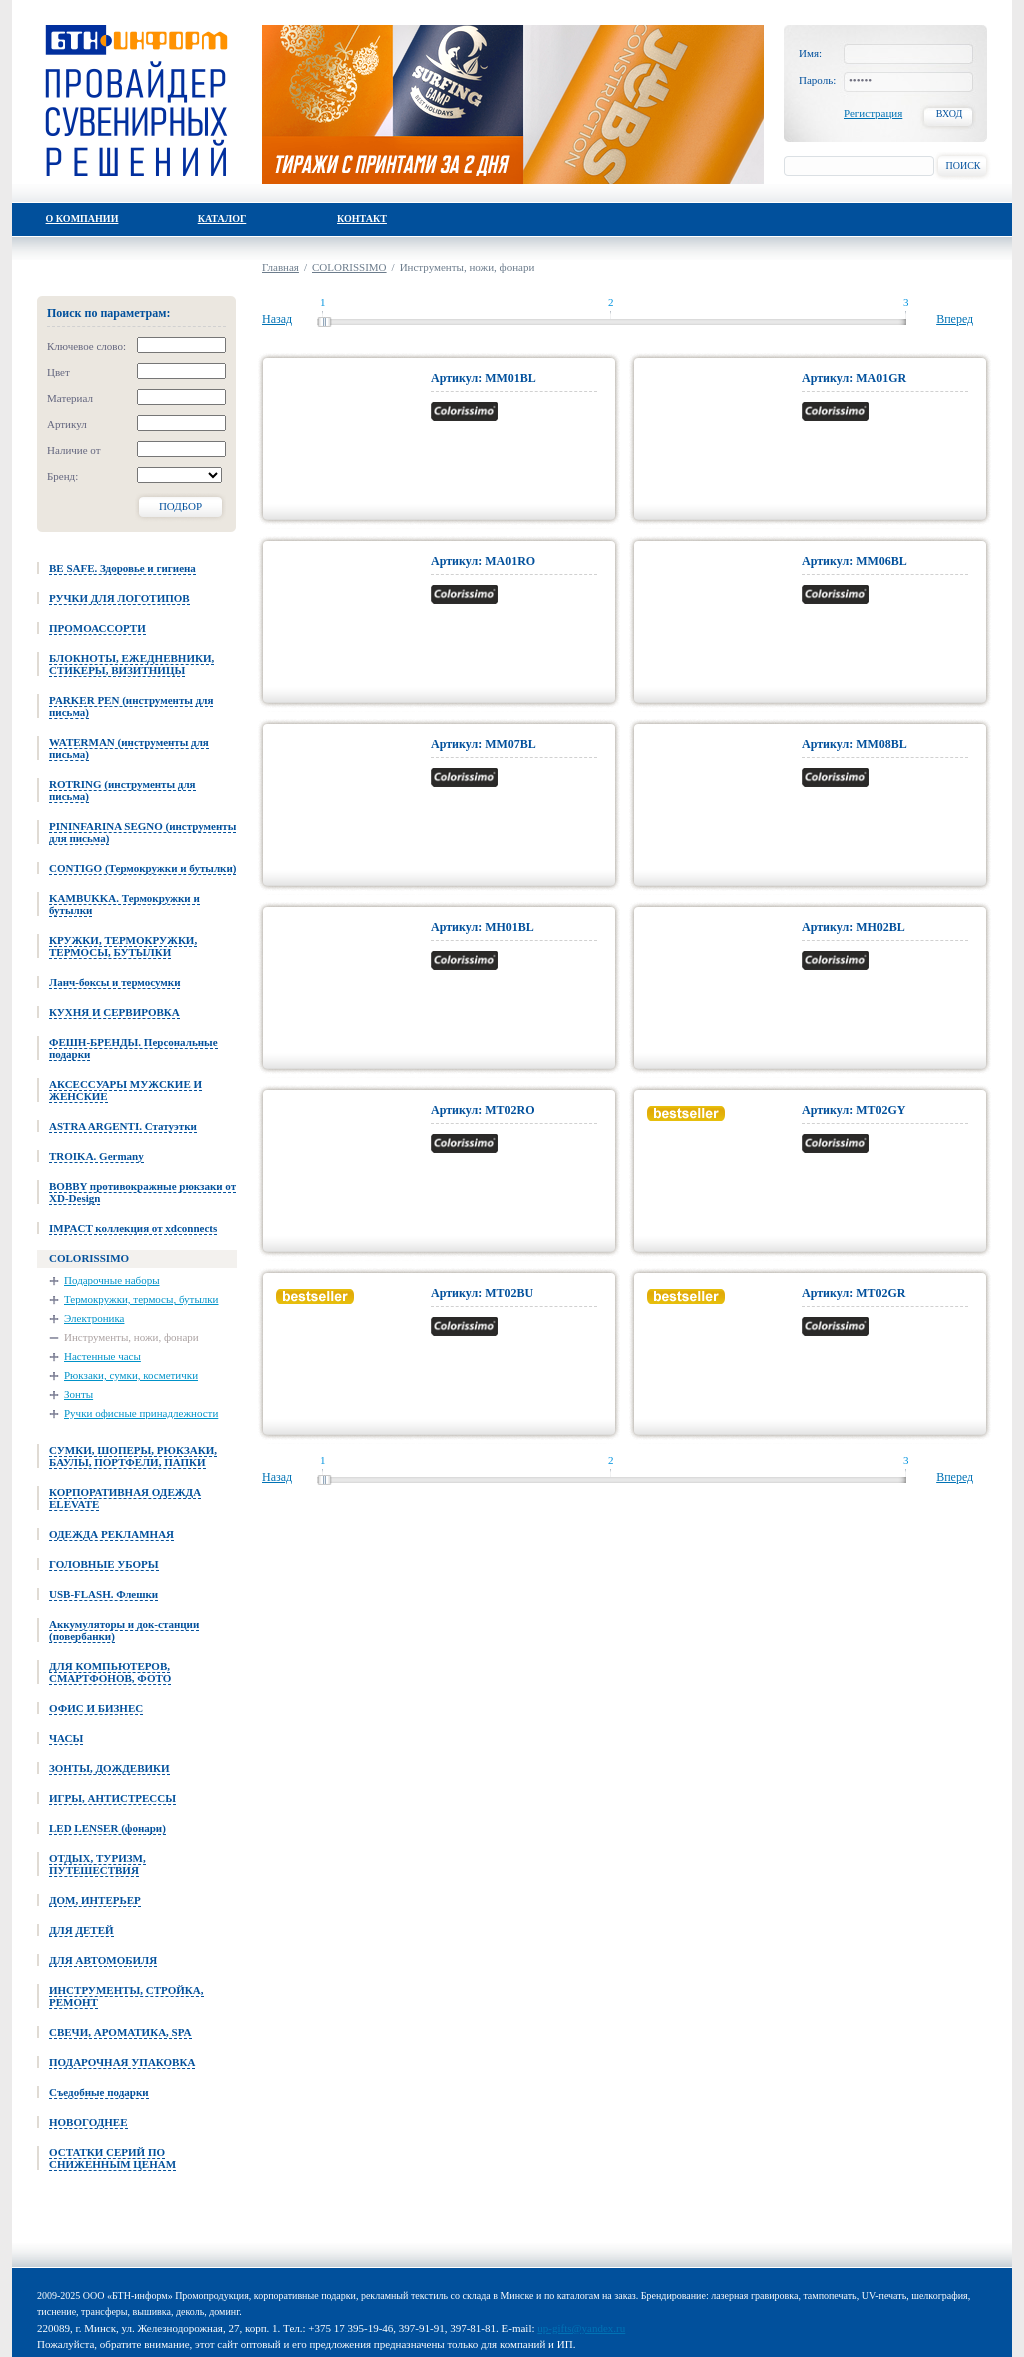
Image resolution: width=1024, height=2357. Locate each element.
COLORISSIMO (349, 267)
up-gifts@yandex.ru (581, 2328)
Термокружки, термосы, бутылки (141, 1299)
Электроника (94, 1318)
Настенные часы (102, 1356)
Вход (949, 113)
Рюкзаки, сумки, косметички (131, 1375)
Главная (280, 267)
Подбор (180, 506)
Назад (277, 319)
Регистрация (873, 113)
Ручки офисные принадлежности (141, 1413)
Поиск (962, 165)
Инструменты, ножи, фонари (131, 1337)
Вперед (954, 319)
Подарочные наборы (112, 1280)
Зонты (78, 1394)
